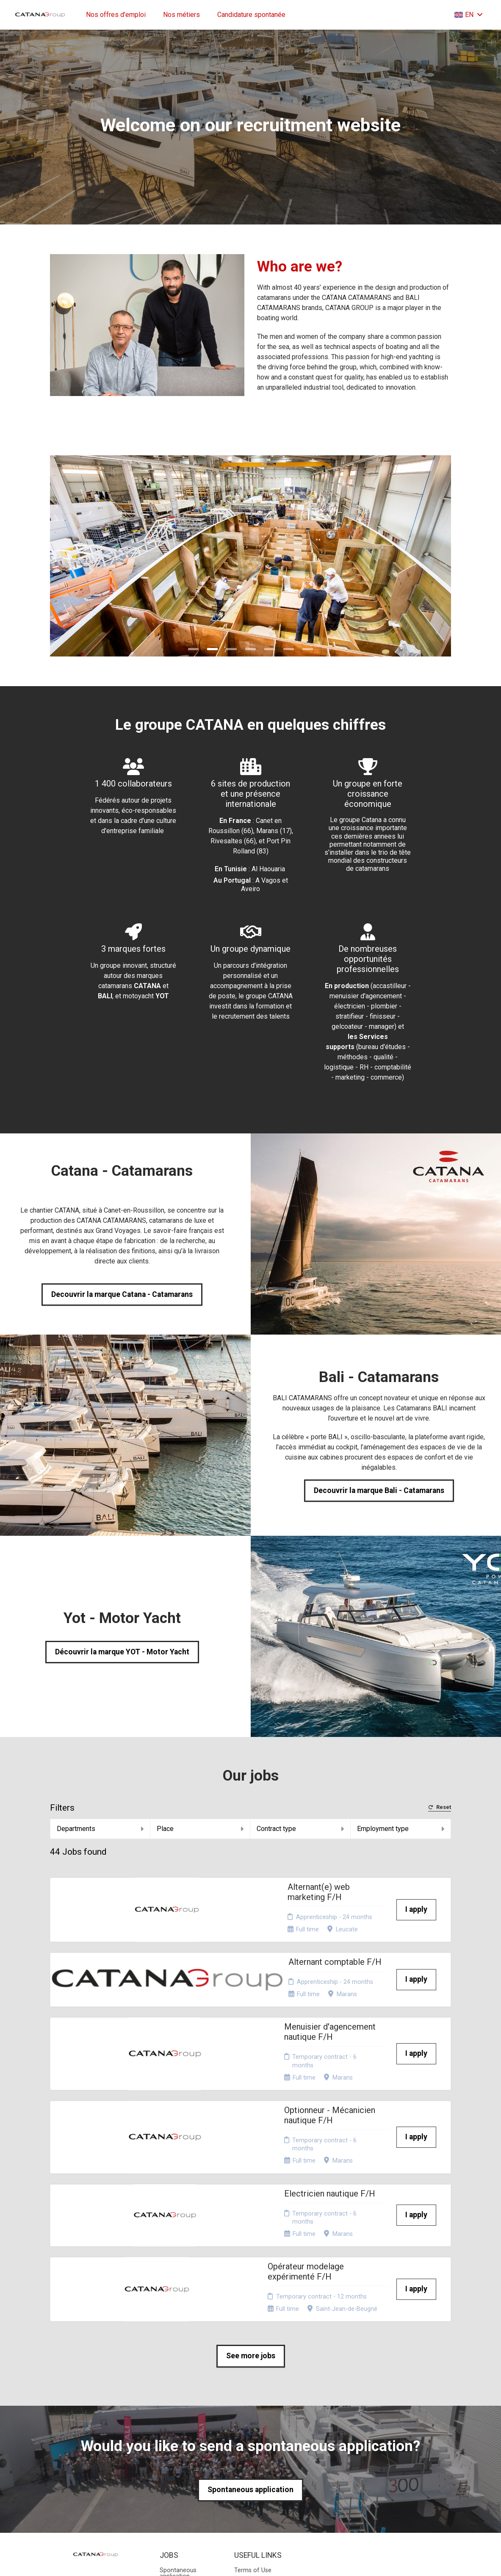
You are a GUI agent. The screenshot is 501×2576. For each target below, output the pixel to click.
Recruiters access (258, 2462)
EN (468, 15)
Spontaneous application (250, 2350)
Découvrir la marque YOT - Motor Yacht (122, 1652)
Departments (100, 1829)
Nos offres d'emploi (116, 15)
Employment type (400, 1829)
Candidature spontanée (251, 15)
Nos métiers (181, 15)
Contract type (300, 1829)
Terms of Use (252, 2431)
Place (200, 1829)
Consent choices (257, 2472)
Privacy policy (253, 2441)
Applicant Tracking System (250, 2550)
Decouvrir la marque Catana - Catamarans (122, 1294)
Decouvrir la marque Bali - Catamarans (379, 1490)
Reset (439, 1807)
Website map (252, 2451)
